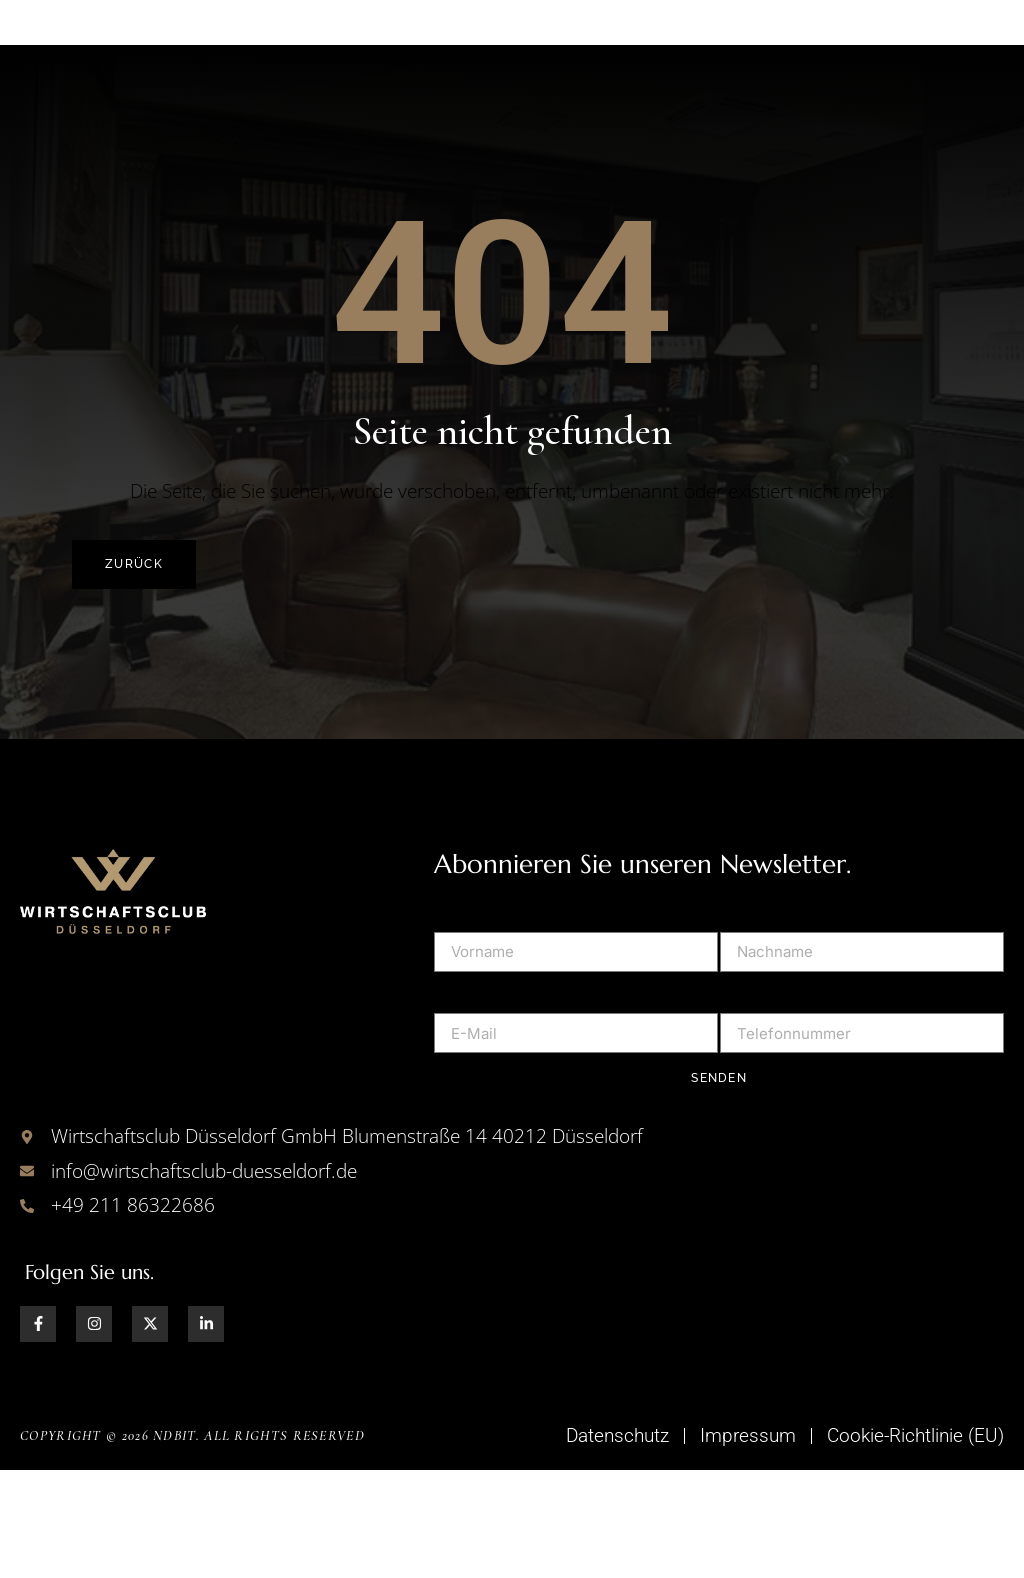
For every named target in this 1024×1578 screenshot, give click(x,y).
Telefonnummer (782, 1094)
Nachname (762, 1012)
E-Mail (458, 1094)
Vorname (469, 1012)
